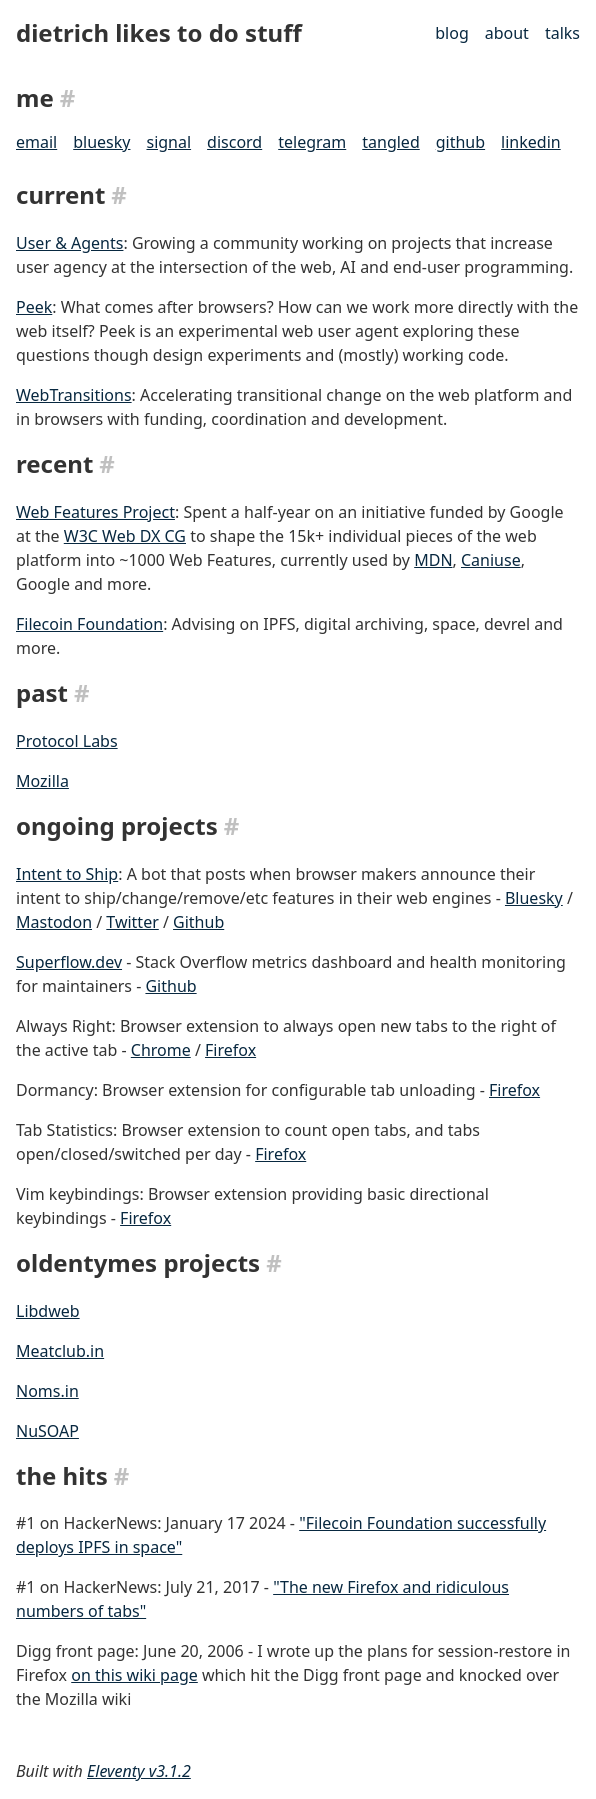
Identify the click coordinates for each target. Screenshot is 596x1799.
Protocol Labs (67, 741)
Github (198, 922)
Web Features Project (95, 512)
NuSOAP (47, 1431)
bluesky (101, 142)
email (36, 142)
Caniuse (491, 560)
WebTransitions (74, 395)
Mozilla (42, 781)
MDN (433, 560)
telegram (312, 142)
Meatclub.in (60, 1351)
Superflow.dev (69, 962)
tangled (390, 142)
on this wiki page (134, 1675)
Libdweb (48, 1311)
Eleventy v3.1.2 (139, 1771)
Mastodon (54, 922)
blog (452, 33)
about (507, 33)
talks (562, 33)
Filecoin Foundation (89, 624)
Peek (34, 307)
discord (234, 142)
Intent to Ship (67, 874)
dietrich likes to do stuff (159, 32)
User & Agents (69, 243)
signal (168, 142)
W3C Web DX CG (125, 536)
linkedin (531, 142)
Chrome (161, 1050)
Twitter (132, 922)
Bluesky (534, 898)
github (460, 142)
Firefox (230, 1050)
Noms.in (47, 1391)
